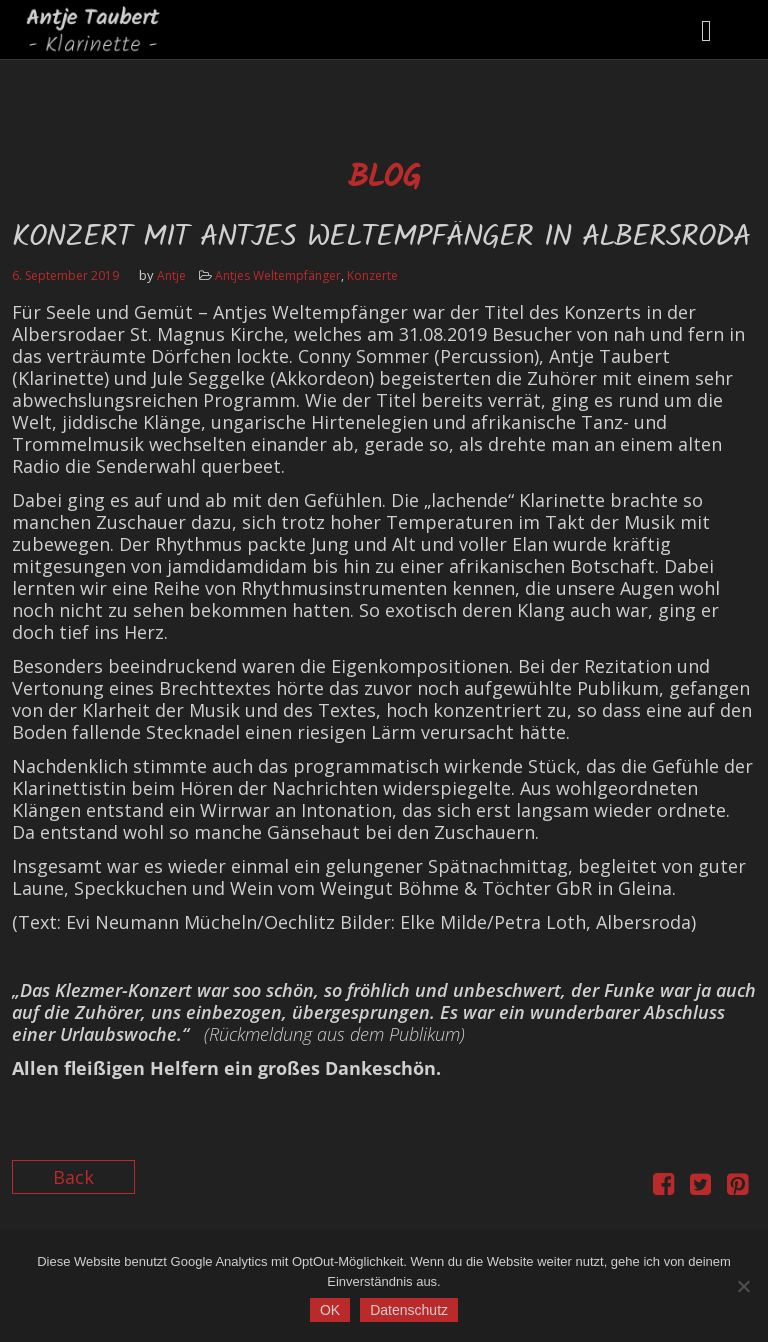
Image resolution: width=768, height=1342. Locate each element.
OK (330, 1310)
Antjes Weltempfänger (278, 275)
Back (73, 1177)
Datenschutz (409, 1310)
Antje (171, 275)
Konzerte (372, 275)
